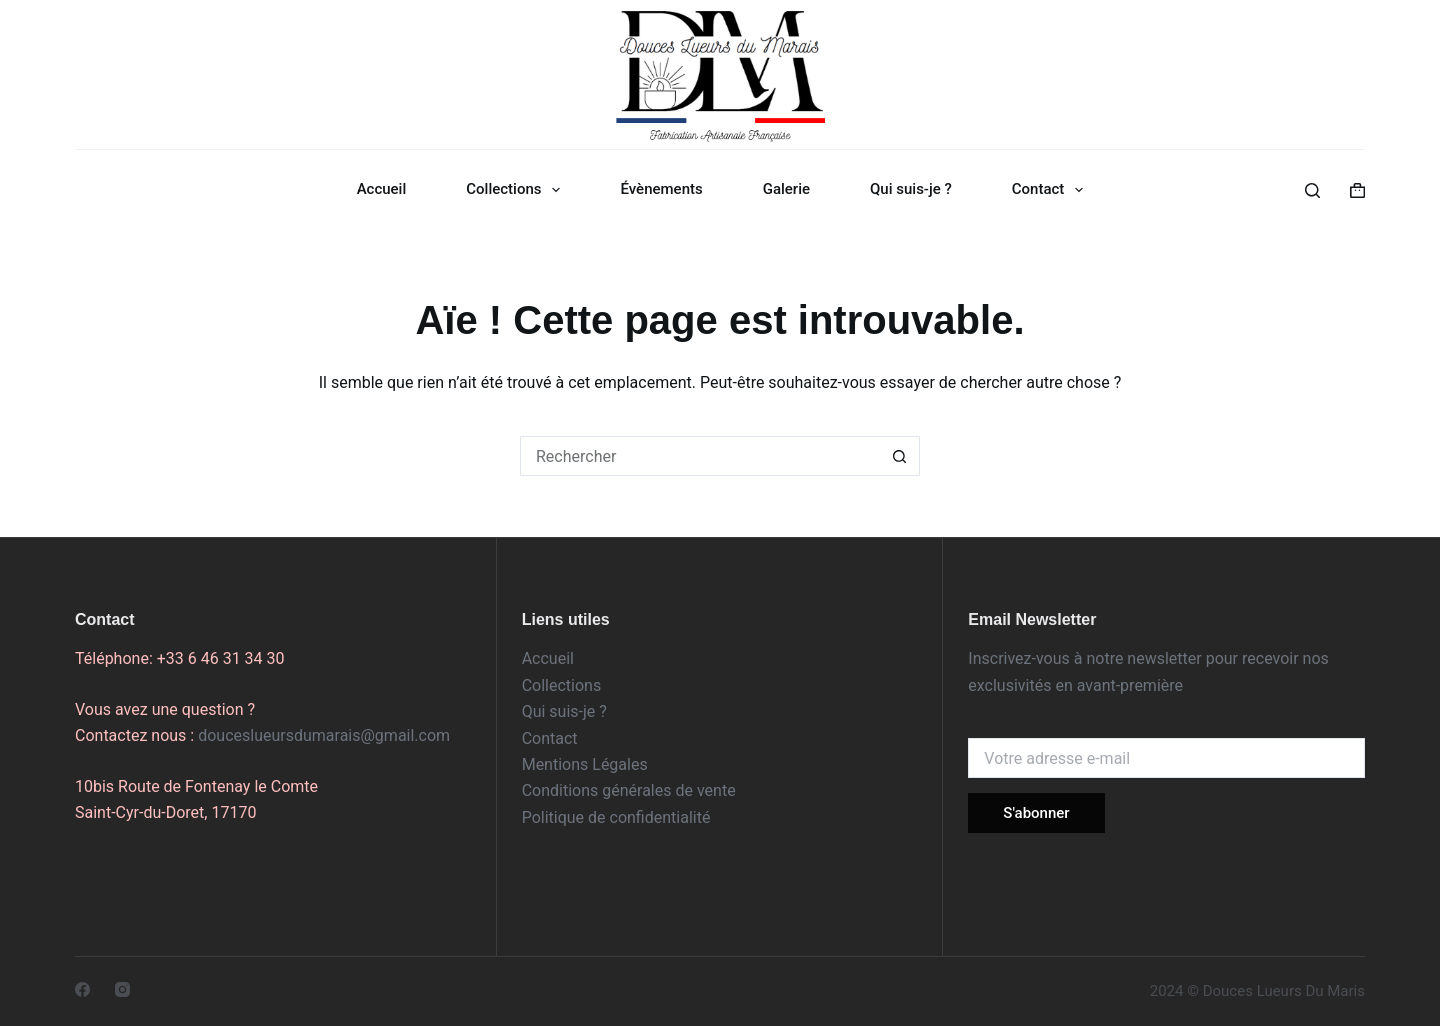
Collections (517, 190)
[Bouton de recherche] (900, 456)
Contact (1052, 190)
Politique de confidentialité (616, 817)
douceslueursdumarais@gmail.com (324, 735)
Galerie (786, 189)
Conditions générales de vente (629, 790)
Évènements (661, 189)
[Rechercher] (1312, 190)
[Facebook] (82, 989)
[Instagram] (122, 989)
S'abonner (1036, 813)
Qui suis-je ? (911, 189)
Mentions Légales (585, 764)
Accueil (382, 189)
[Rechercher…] (700, 456)
